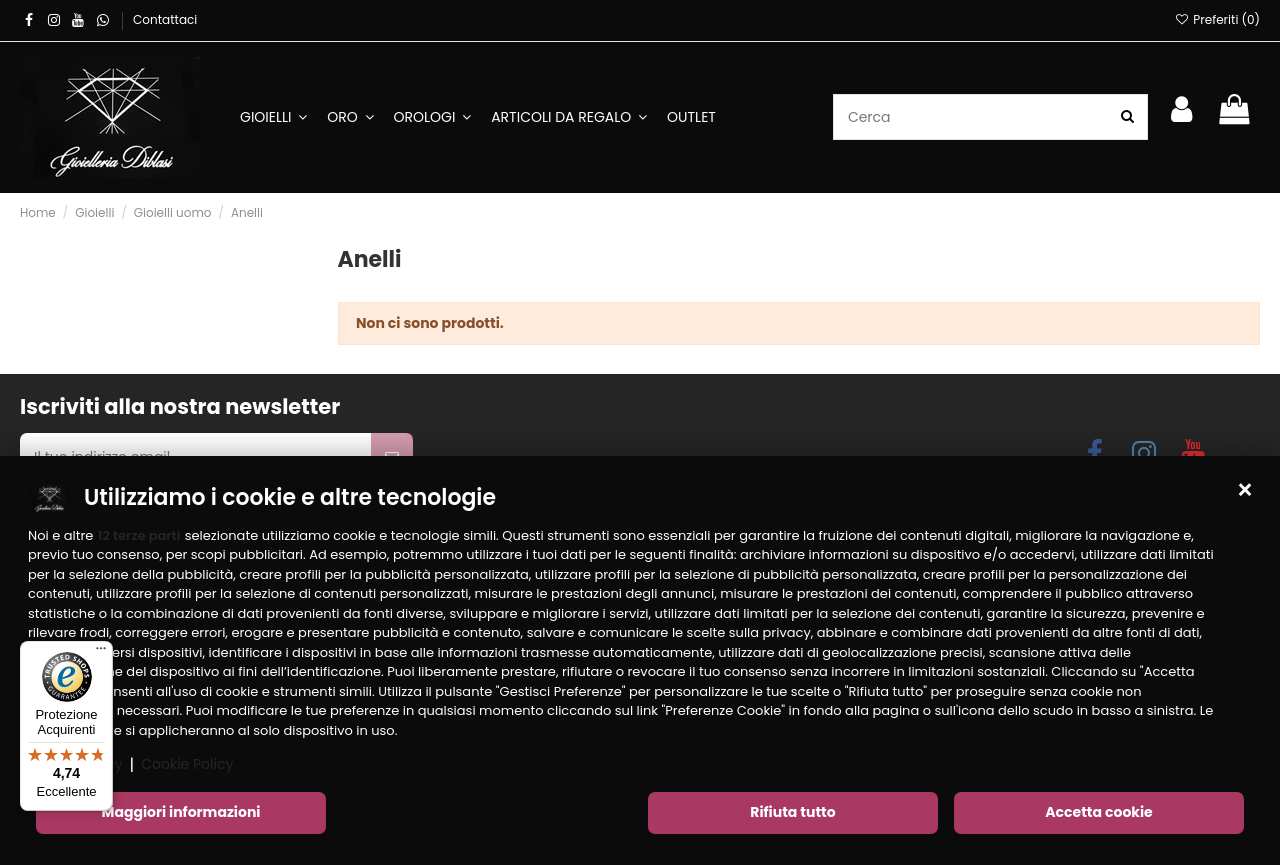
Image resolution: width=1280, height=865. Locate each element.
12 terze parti (139, 536)
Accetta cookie (1098, 814)
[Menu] (101, 653)
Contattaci (165, 19)
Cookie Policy (187, 766)
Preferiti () (1217, 19)
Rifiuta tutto (792, 814)
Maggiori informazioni (181, 814)
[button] (1245, 492)
